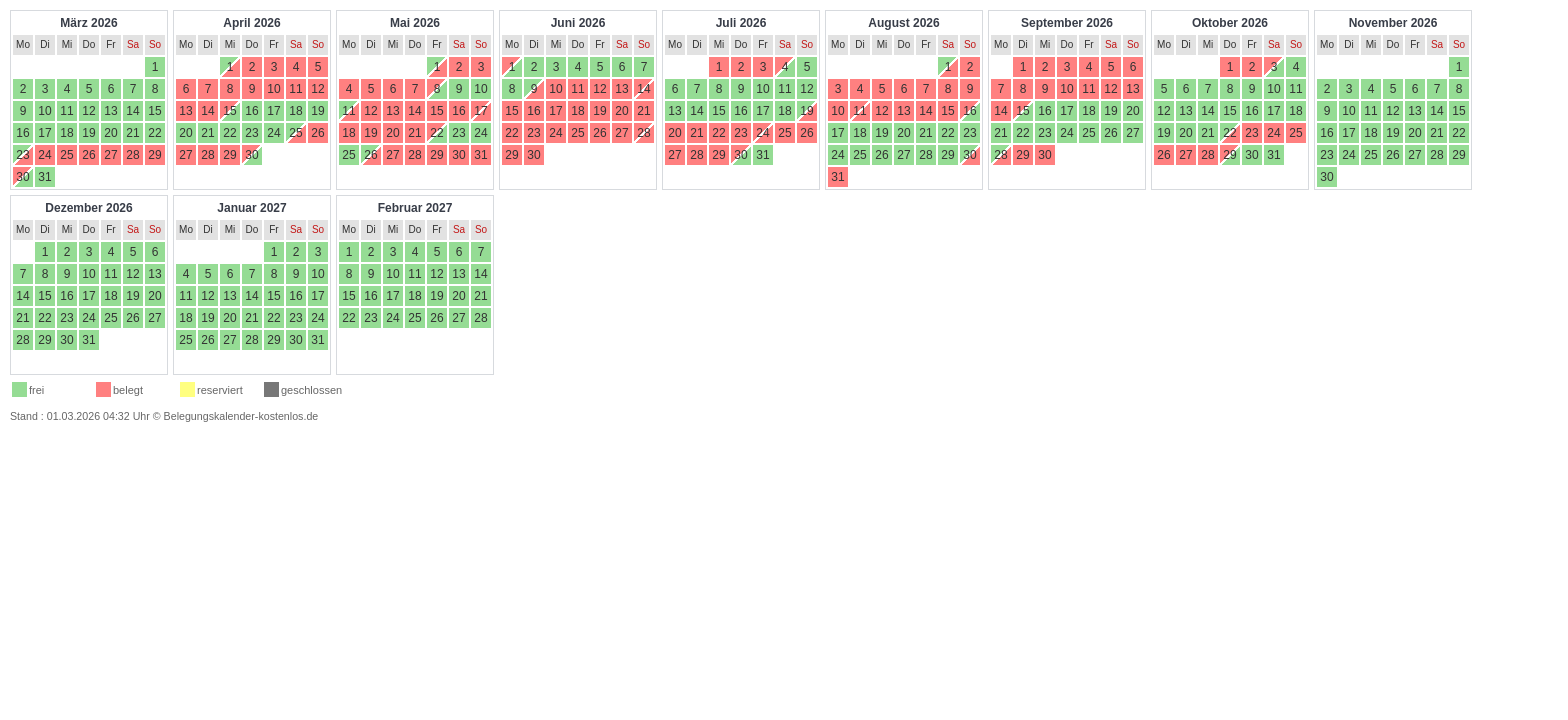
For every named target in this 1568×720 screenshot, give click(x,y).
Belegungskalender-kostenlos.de (241, 416)
